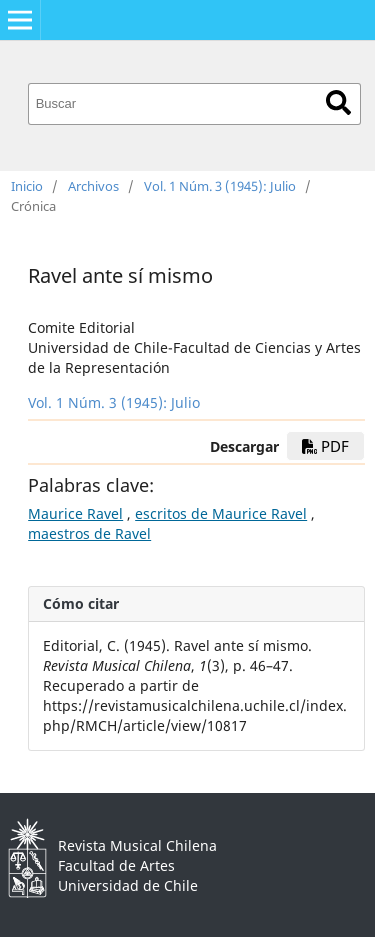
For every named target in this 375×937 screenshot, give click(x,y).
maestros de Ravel (89, 533)
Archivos (93, 186)
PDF (325, 446)
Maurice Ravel (75, 513)
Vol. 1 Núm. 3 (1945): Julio (220, 186)
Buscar (338, 102)
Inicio (27, 186)
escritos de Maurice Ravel (221, 513)
